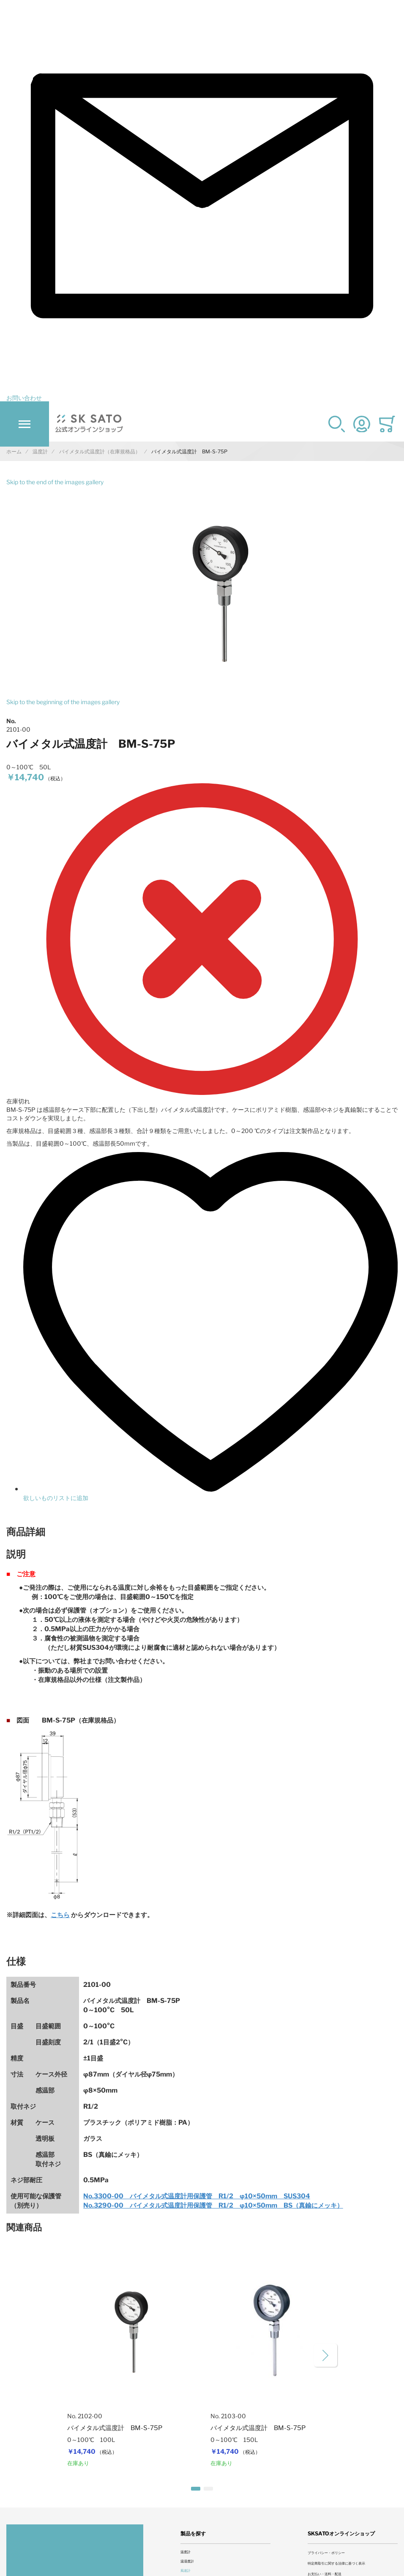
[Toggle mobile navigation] (24, 424)
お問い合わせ (24, 397)
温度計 (185, 2552)
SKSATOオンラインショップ (341, 2533)
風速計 (185, 2570)
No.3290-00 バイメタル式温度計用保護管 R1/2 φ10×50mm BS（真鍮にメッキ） (213, 2205)
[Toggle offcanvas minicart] (387, 424)
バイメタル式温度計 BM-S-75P (114, 2428)
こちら (60, 1915)
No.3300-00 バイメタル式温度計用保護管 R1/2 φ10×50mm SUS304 (196, 2196)
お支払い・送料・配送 (324, 2574)
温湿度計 (187, 2561)
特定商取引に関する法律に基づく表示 (336, 2563)
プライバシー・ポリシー (326, 2553)
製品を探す (193, 2533)
